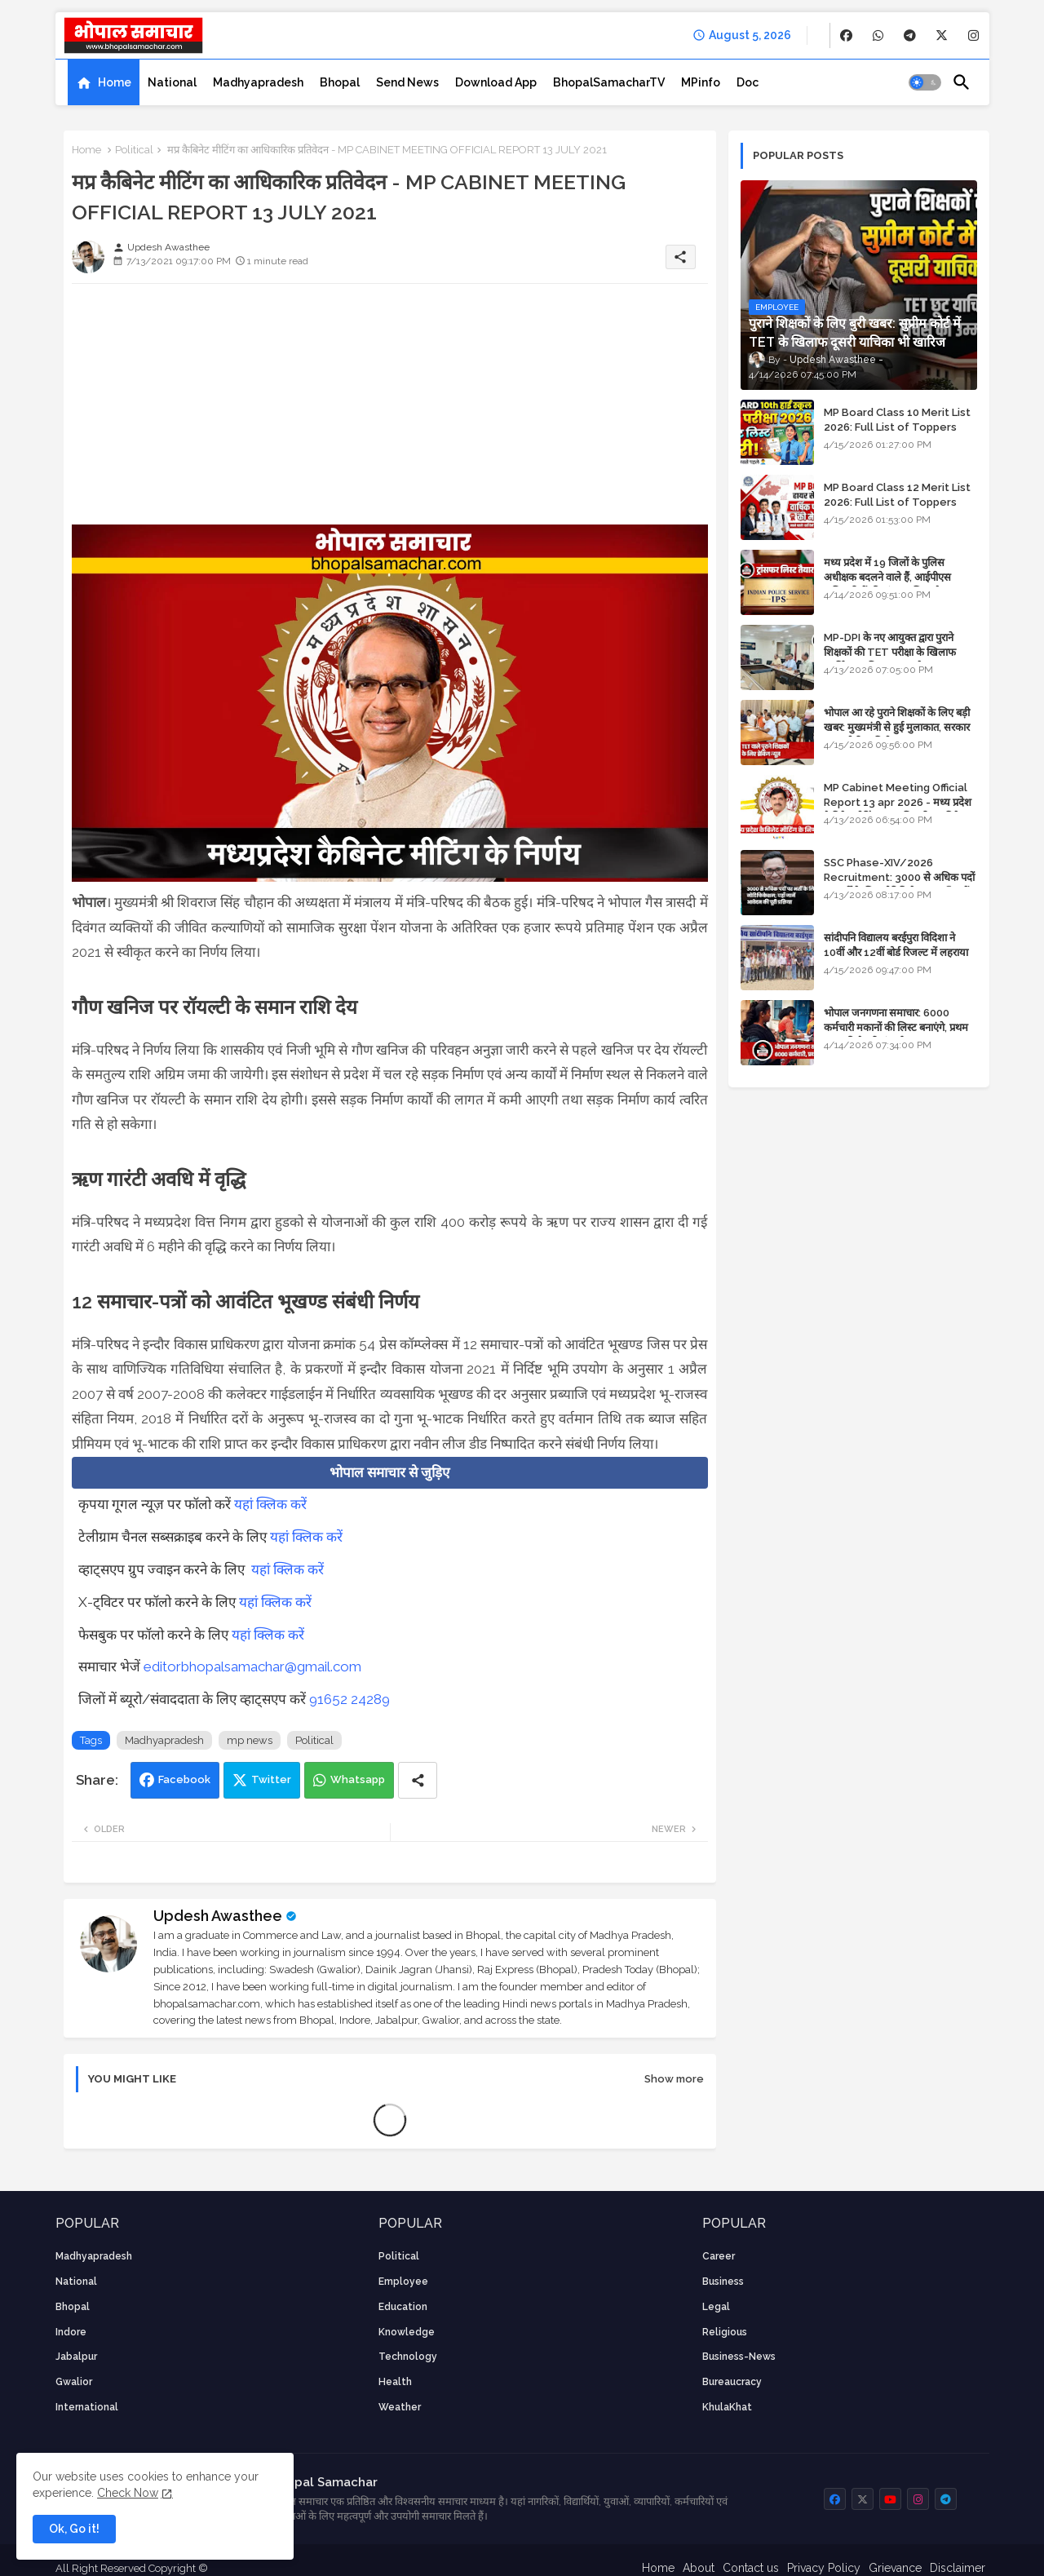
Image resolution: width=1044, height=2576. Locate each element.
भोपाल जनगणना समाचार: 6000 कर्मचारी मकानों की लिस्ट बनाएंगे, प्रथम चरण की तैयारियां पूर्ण (896, 1027)
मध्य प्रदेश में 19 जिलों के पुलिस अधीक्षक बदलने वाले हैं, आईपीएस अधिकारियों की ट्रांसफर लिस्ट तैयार (888, 577)
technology (407, 2356)
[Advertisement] (390, 410)
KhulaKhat (727, 2407)
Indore (70, 2332)
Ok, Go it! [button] (74, 2528)
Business (723, 2281)
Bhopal (340, 82)
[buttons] (846, 35)
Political (134, 150)
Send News (407, 82)
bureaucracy (732, 2382)
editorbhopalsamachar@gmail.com (252, 1666)
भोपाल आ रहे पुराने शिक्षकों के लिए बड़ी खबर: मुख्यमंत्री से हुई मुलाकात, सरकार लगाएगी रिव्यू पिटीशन (897, 727)
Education (402, 2307)
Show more (674, 2079)
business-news (739, 2356)
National (172, 82)
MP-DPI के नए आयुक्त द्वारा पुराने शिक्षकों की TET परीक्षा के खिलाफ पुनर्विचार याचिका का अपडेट (890, 652)
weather (399, 2407)
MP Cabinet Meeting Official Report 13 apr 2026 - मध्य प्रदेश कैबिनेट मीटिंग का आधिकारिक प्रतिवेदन (897, 802)
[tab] (103, 82)
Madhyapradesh (258, 82)
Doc (748, 82)
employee (403, 2281)
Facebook (184, 1779)
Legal (716, 2307)
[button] (925, 82)
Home (114, 82)
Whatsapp (357, 1779)
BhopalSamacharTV (609, 82)
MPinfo (700, 82)
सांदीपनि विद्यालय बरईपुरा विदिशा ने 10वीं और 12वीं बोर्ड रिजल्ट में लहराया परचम (896, 952)
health (395, 2382)
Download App (496, 82)
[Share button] (417, 1780)
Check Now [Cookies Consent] (127, 2492)
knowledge (406, 2332)
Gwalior (73, 2382)
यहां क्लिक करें (270, 1504)
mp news (249, 1740)
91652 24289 (349, 1699)
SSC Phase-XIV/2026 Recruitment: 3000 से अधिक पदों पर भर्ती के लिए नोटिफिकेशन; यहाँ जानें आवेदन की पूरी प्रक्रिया (899, 885)
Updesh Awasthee (217, 1915)
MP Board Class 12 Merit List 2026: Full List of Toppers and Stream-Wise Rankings (897, 502)
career (718, 2256)
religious (724, 2332)
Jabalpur (76, 2356)
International (86, 2407)
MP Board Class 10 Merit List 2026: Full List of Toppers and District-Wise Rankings (897, 427)
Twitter (271, 1779)
